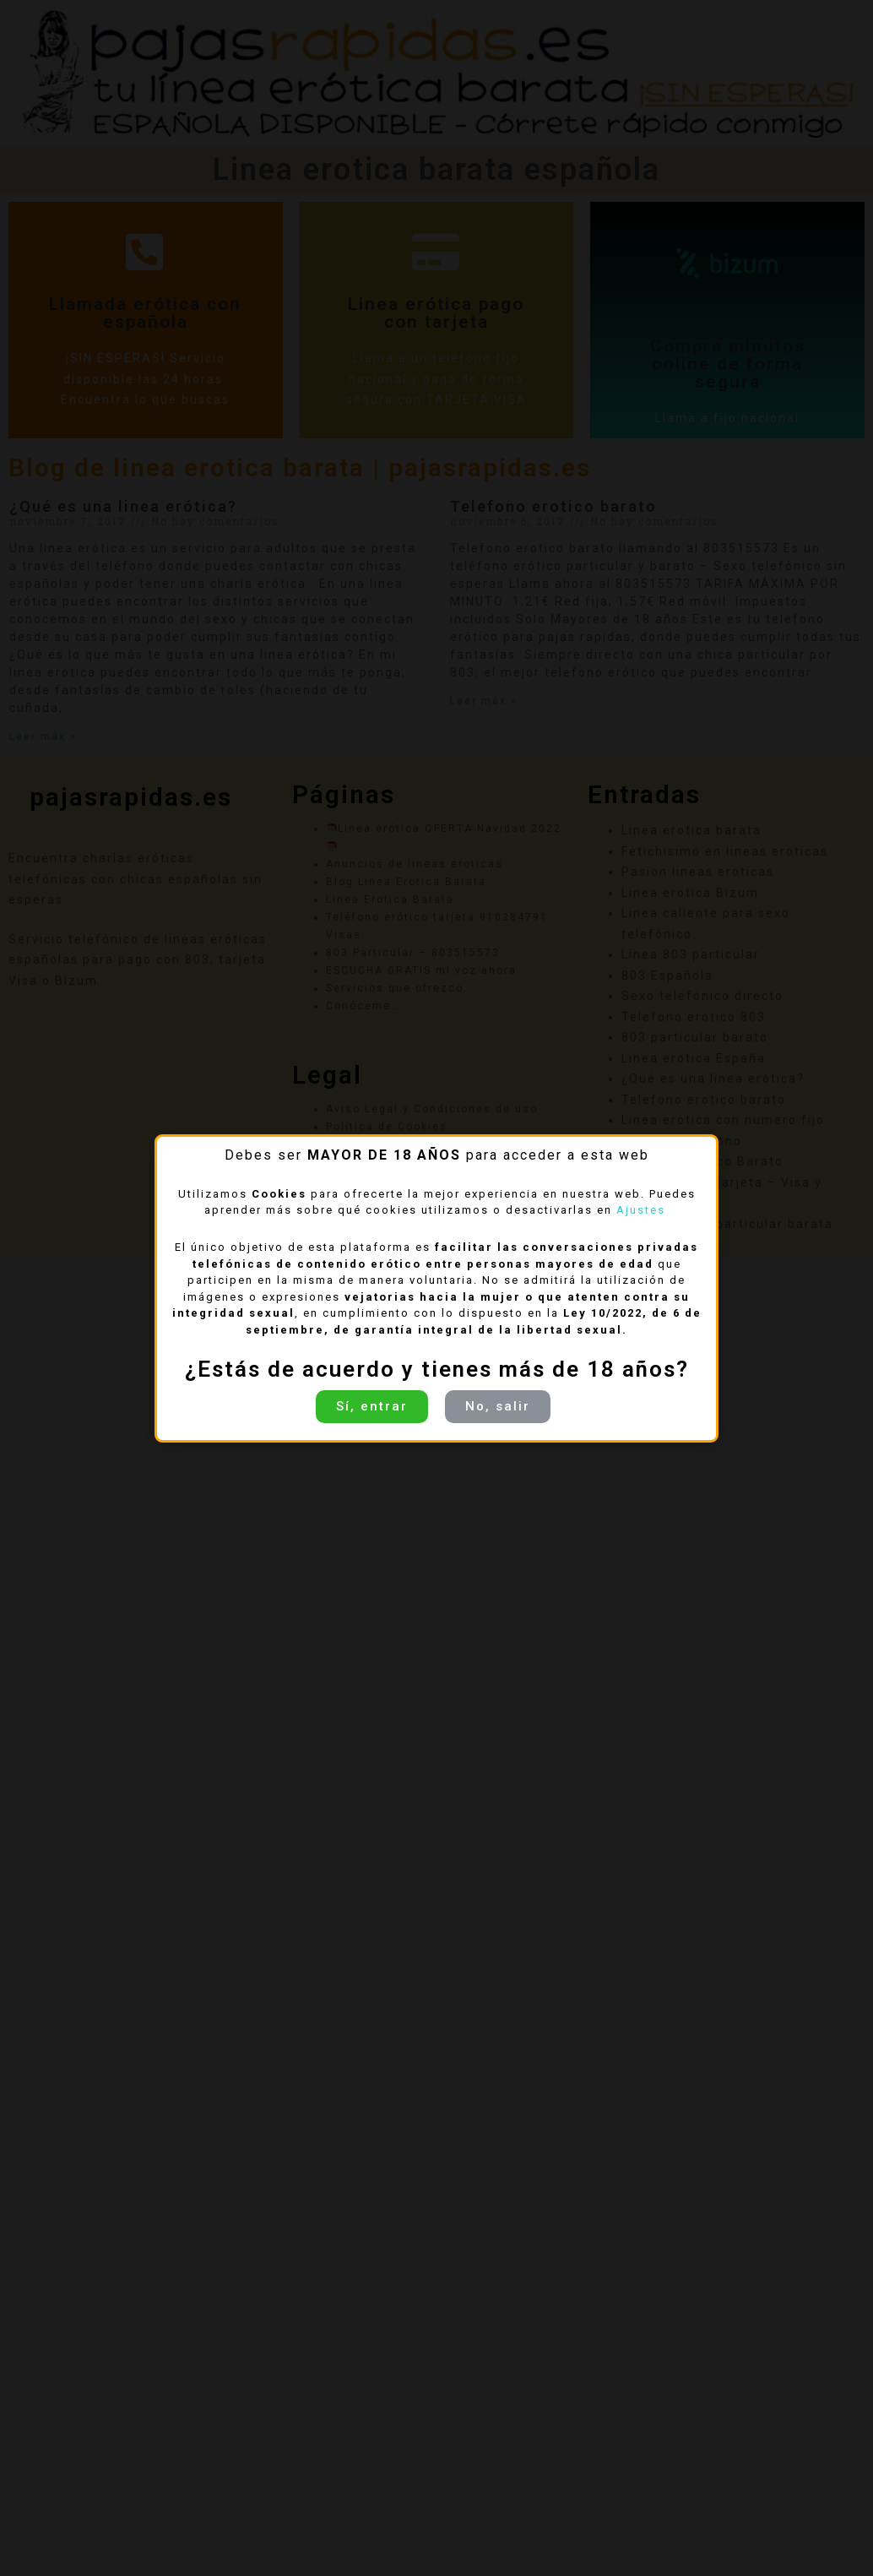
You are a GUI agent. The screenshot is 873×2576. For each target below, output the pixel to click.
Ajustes (643, 1210)
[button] (372, 1406)
